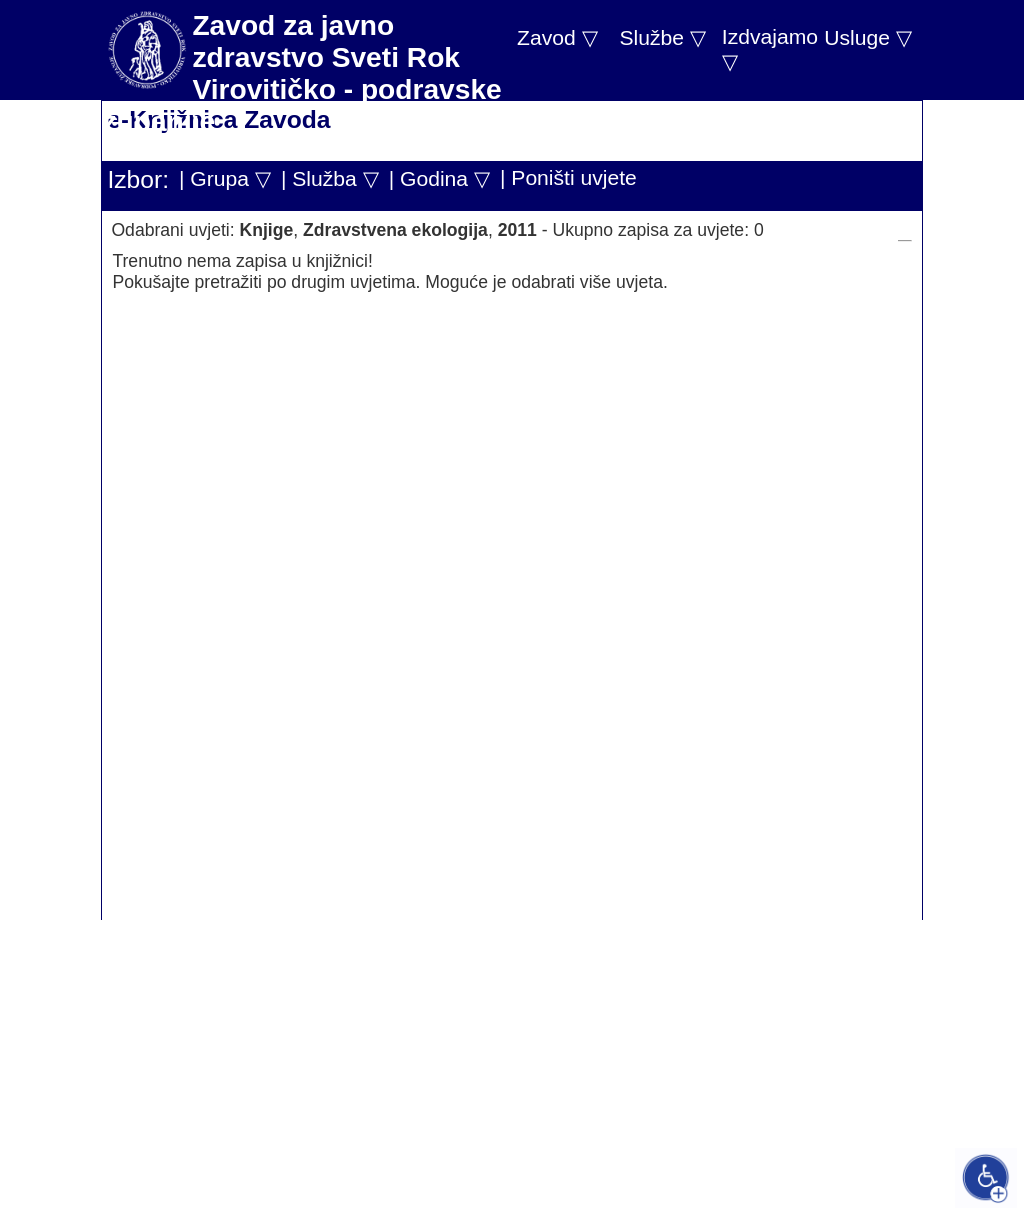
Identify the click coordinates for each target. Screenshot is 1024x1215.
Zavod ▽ (557, 37)
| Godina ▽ (439, 178)
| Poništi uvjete (568, 177)
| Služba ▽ (330, 178)
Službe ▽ (662, 37)
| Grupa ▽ (225, 178)
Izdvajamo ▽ (770, 49)
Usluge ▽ (868, 37)
